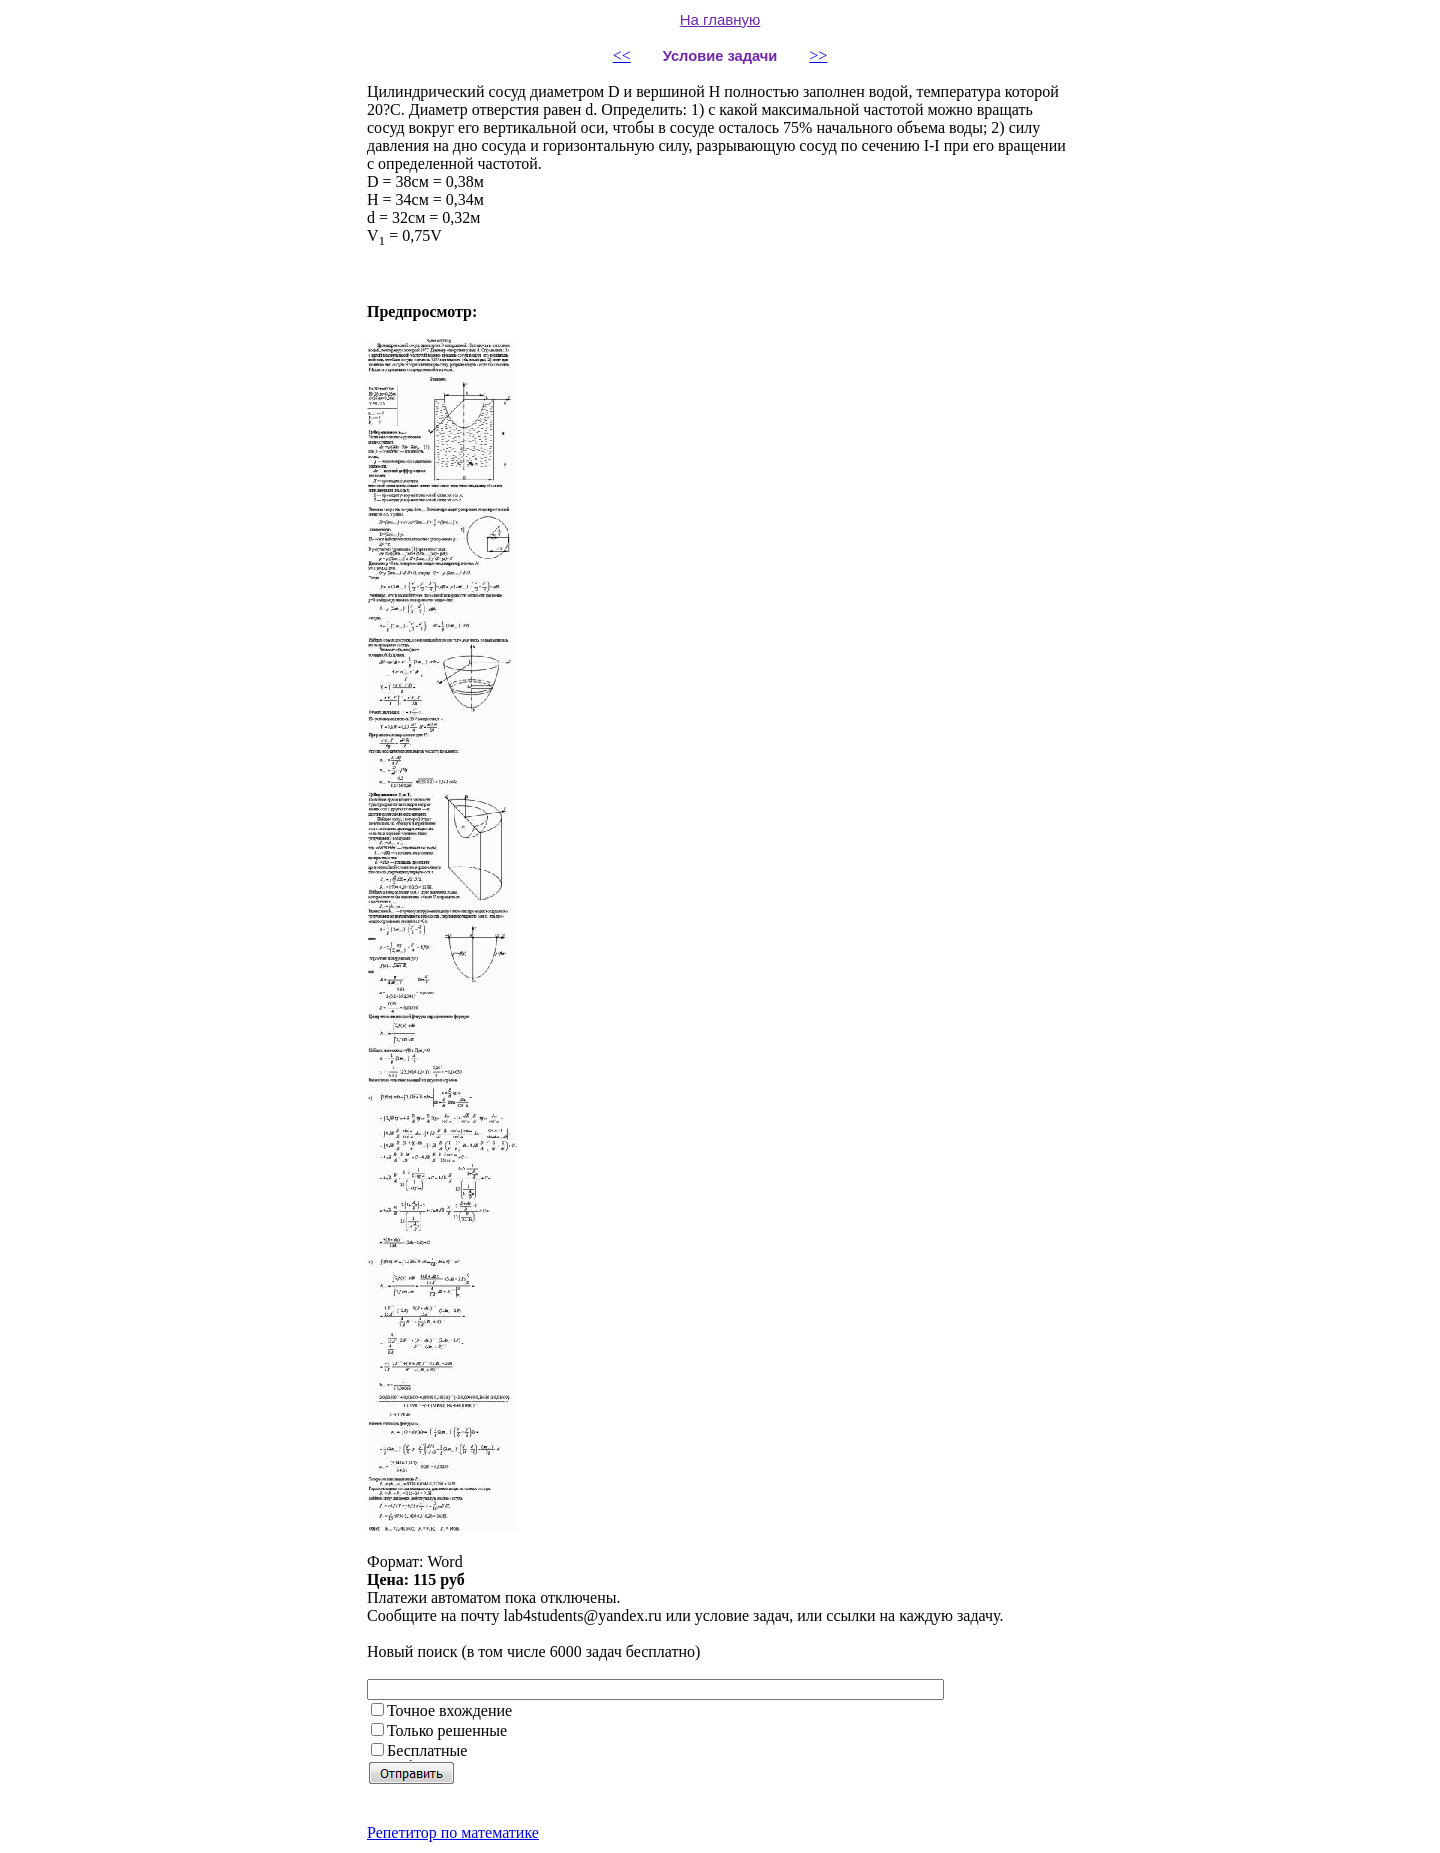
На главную (720, 19)
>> (818, 55)
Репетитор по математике (453, 1832)
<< (622, 55)
